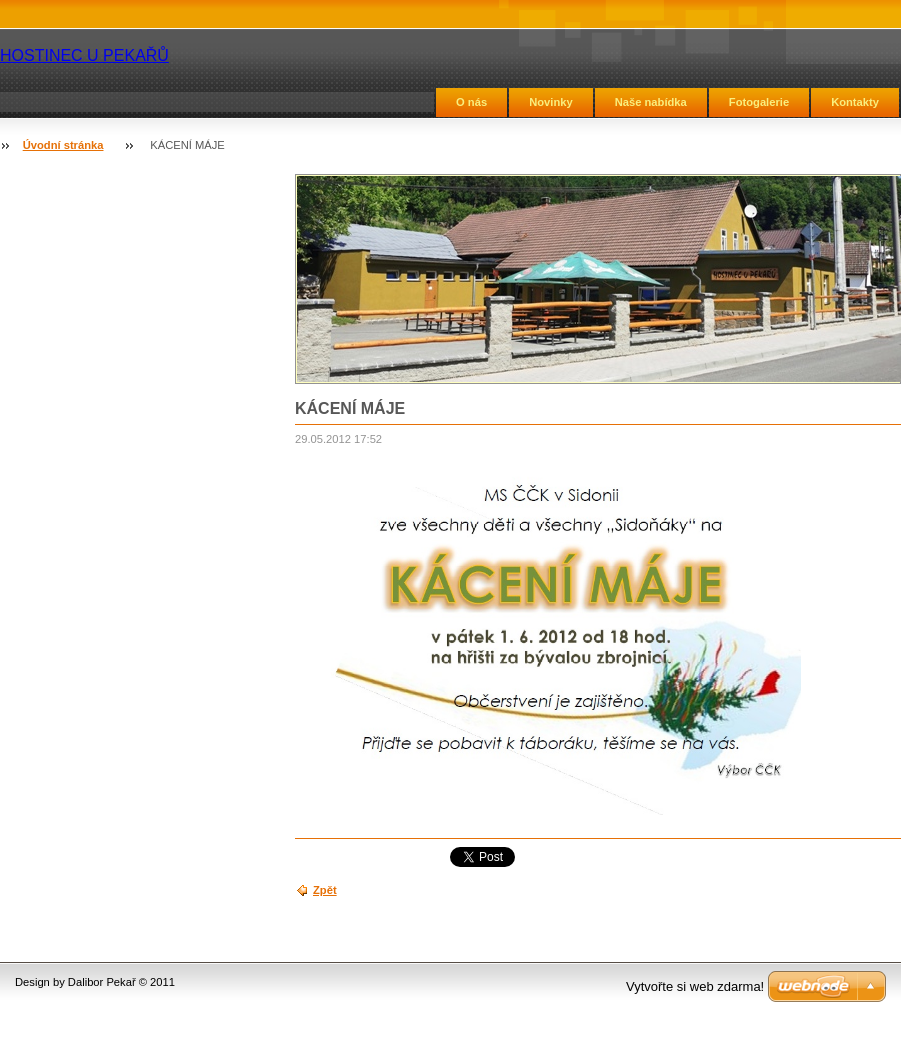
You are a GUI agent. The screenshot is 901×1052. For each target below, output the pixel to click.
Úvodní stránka (63, 145)
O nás (471, 102)
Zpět (325, 890)
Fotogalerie (759, 102)
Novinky (551, 102)
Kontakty (855, 102)
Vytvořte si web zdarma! (695, 986)
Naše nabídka (651, 102)
